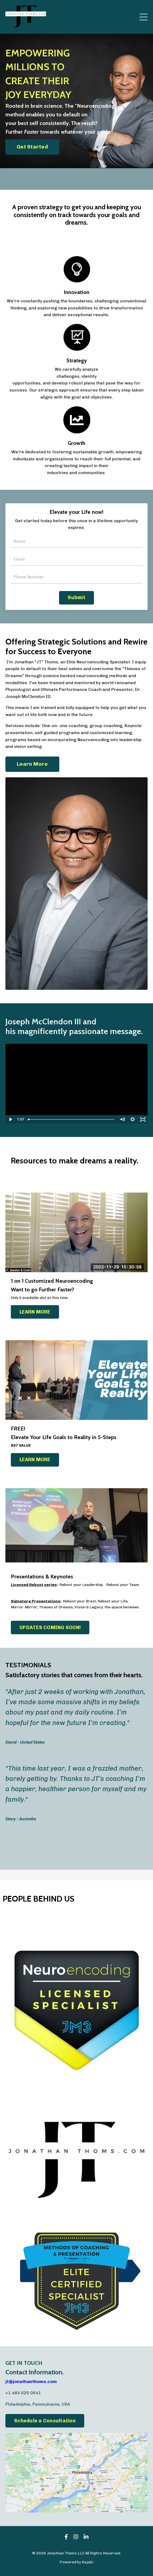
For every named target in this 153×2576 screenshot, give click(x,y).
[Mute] (122, 1119)
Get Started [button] (32, 147)
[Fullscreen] (143, 1119)
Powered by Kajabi (76, 2562)
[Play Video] (10, 1119)
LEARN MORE (34, 1312)
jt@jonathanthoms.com (31, 2381)
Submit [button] (76, 597)
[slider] (71, 1119)
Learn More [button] (32, 764)
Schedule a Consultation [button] (45, 2421)
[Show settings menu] (132, 1119)
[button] (32, 145)
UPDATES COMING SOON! (50, 1627)
